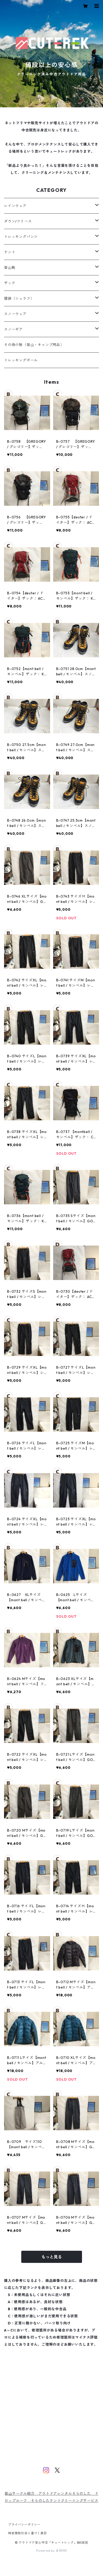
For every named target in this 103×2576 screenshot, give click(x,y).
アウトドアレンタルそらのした (66, 2493)
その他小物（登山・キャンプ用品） (34, 344)
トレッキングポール (21, 360)
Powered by (51, 2550)
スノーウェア (15, 314)
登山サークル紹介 (21, 2493)
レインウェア (15, 206)
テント (9, 252)
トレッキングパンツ (21, 236)
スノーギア (13, 329)
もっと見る (52, 2256)
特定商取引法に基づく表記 (27, 2533)
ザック (9, 283)
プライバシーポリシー (24, 2524)
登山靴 (9, 267)
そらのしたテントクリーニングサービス (64, 2500)
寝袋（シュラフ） (19, 298)
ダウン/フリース (18, 221)
